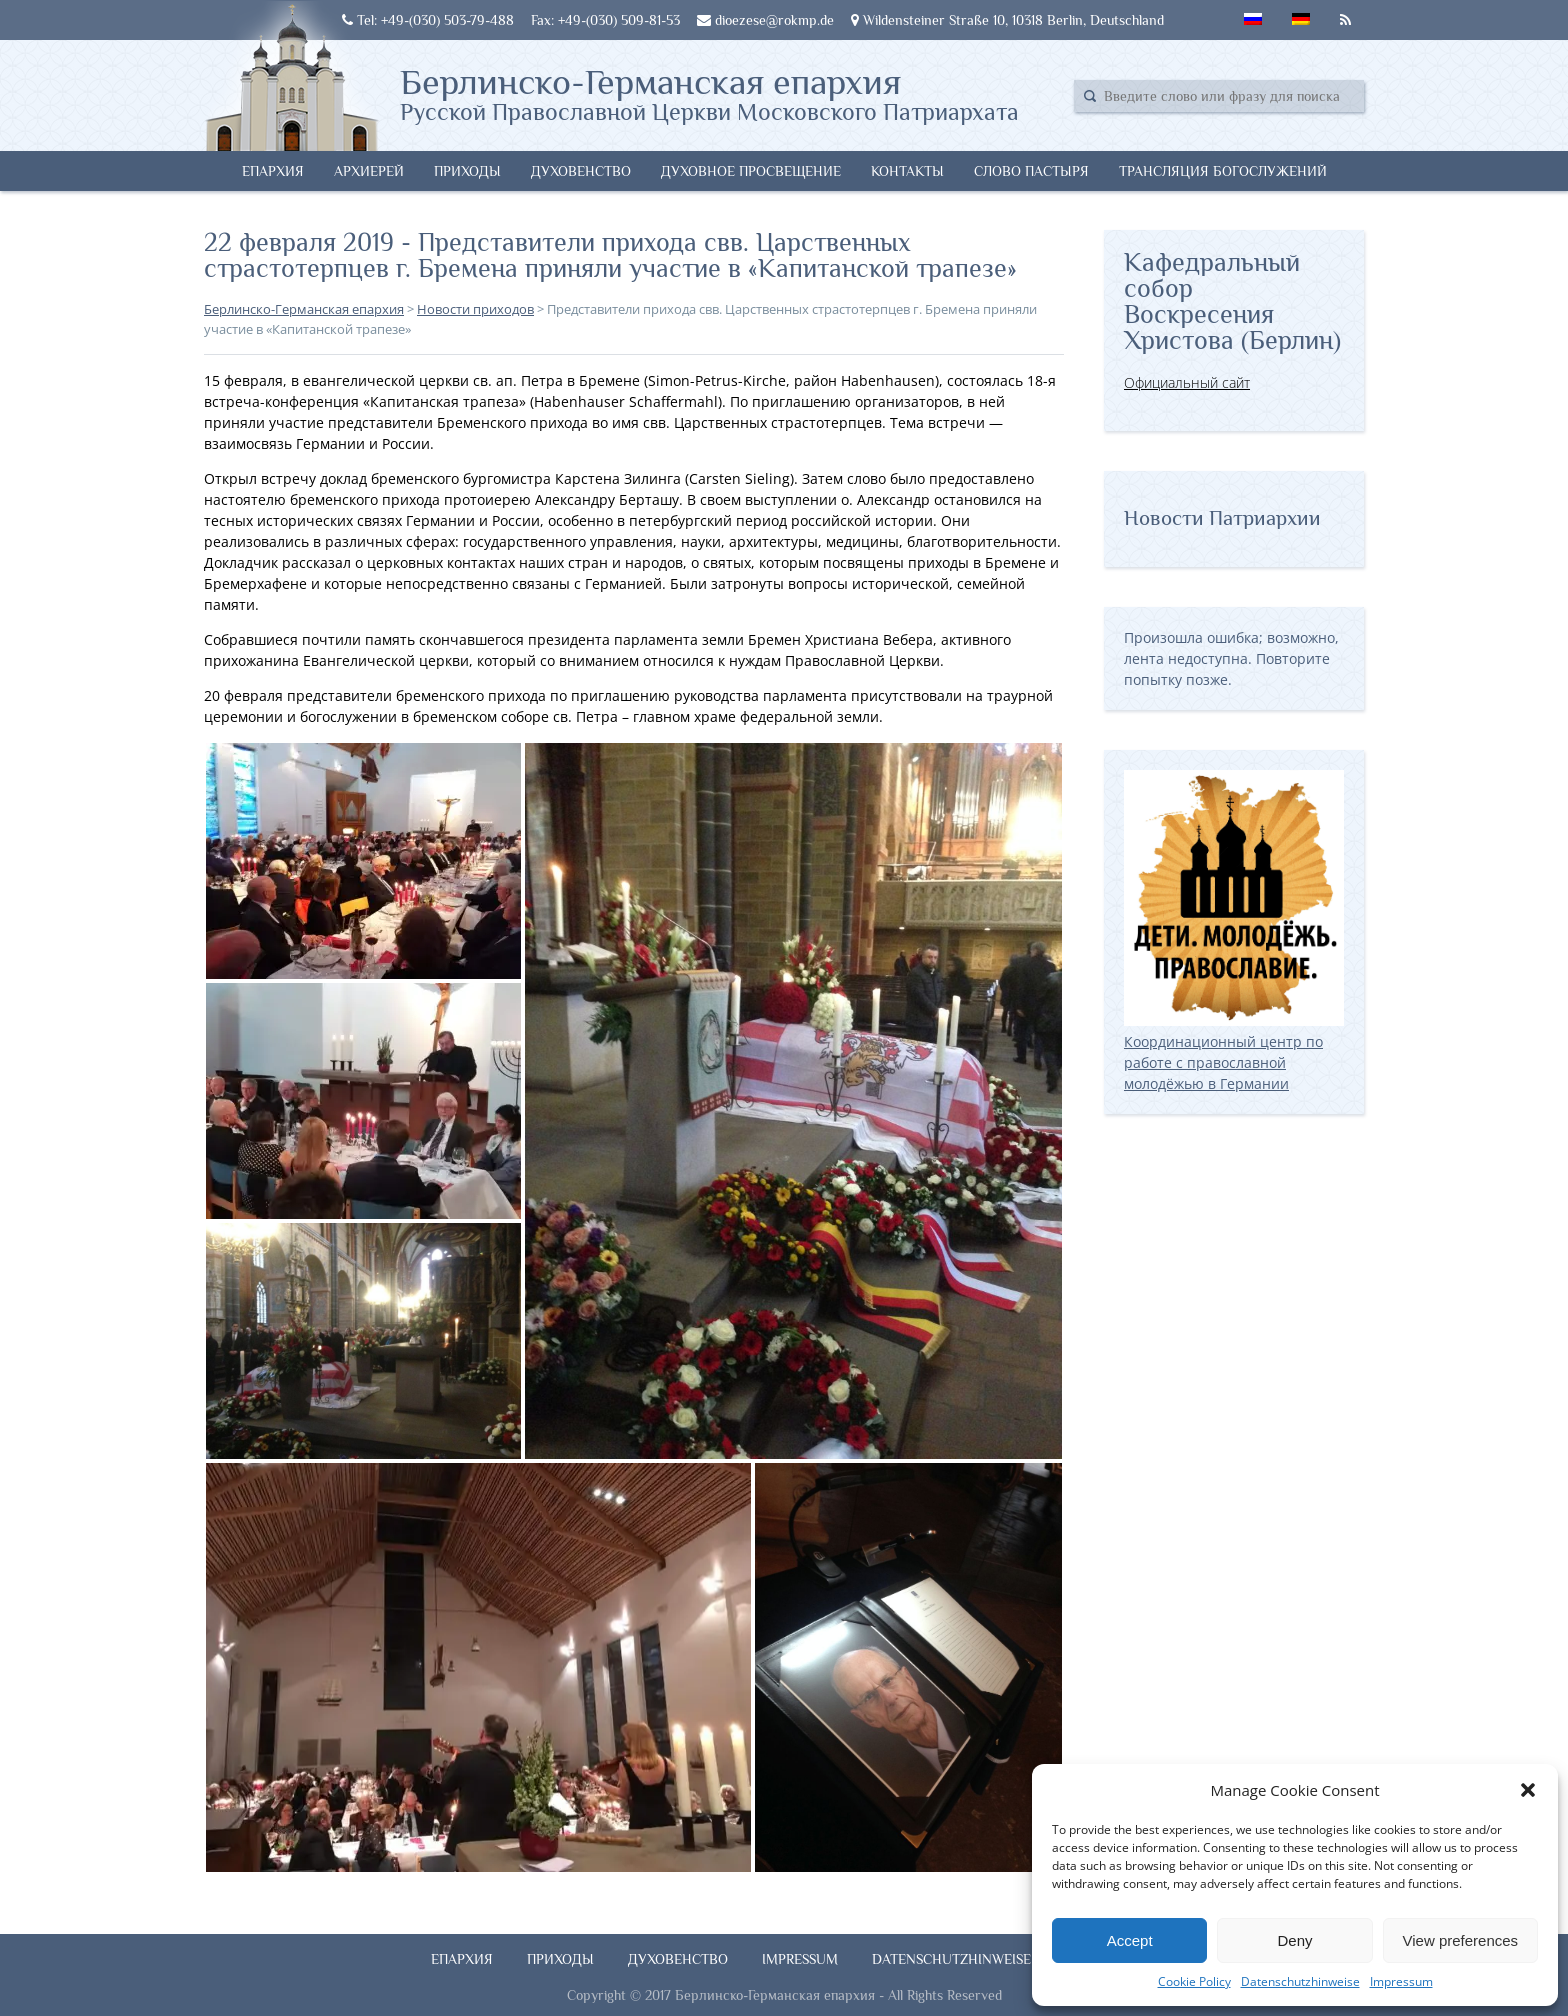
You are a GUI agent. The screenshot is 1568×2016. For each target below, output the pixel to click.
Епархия (273, 171)
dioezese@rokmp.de (765, 20)
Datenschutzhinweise (1300, 1981)
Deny (1294, 1940)
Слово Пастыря (1031, 171)
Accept (1130, 1940)
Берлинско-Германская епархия (709, 93)
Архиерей (369, 171)
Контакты (907, 171)
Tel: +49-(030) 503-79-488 (428, 20)
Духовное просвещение (751, 171)
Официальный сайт (1187, 382)
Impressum (1401, 1981)
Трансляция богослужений (1223, 171)
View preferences (1461, 1940)
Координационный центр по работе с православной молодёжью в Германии (1234, 1052)
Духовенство (581, 171)
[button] (1528, 1790)
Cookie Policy (1194, 1981)
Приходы (467, 171)
